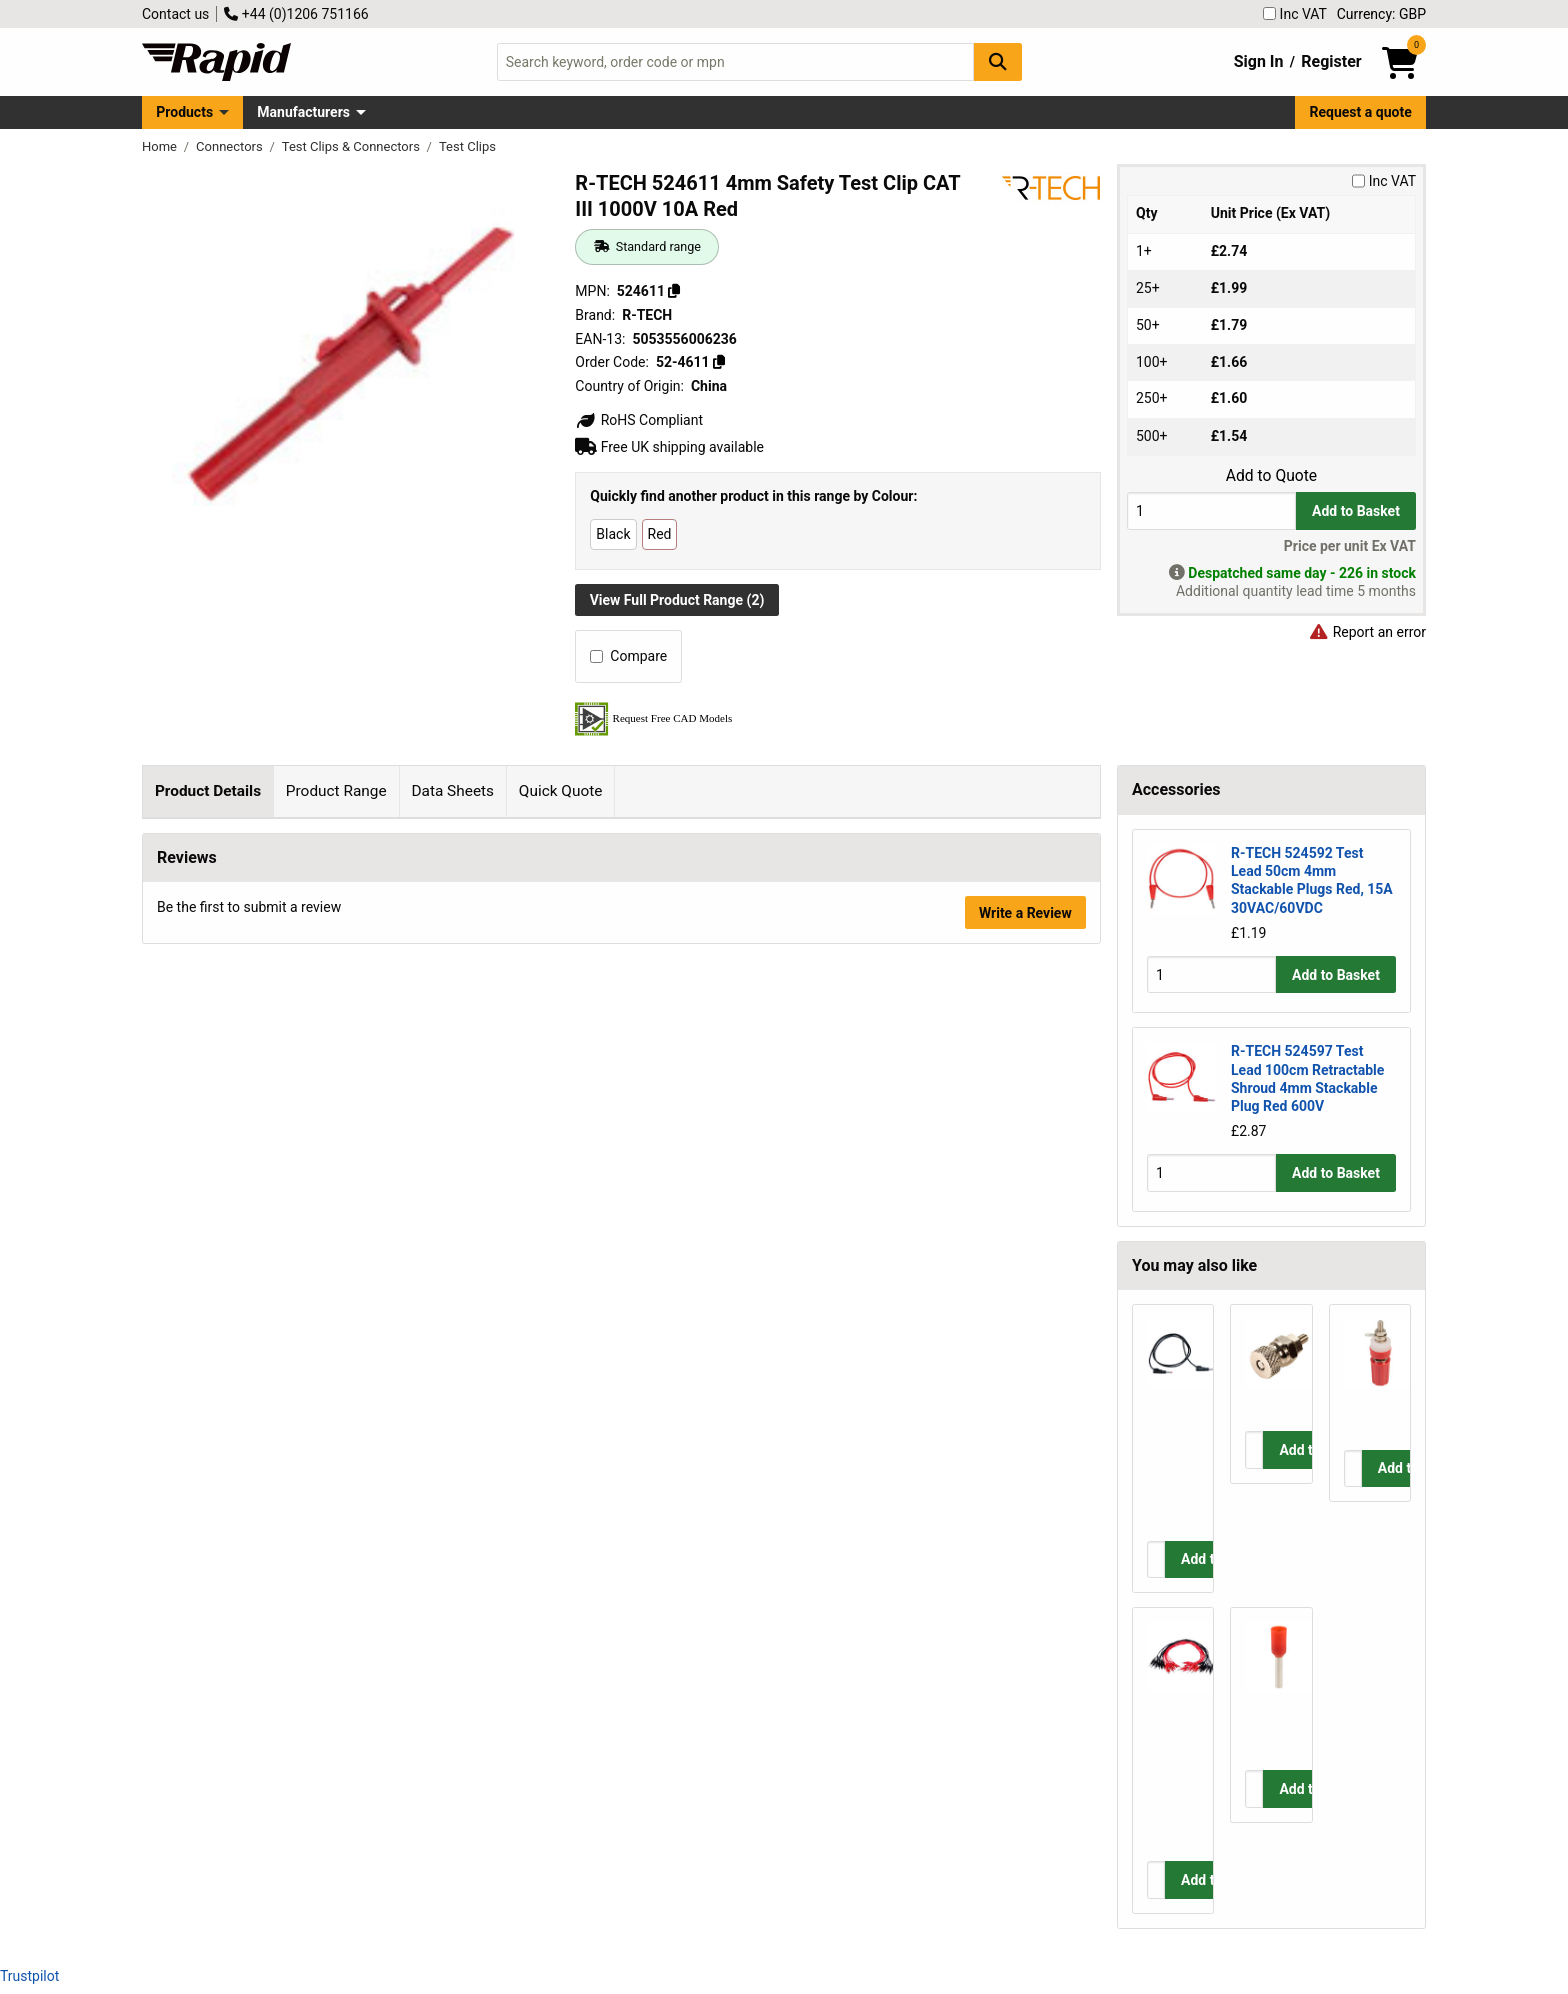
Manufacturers (303, 112)
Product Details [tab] (208, 791)
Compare (628, 656)
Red (660, 534)
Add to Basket (1356, 511)
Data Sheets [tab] (452, 791)
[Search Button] (998, 61)
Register (1331, 61)
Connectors (231, 146)
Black (613, 534)
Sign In (1259, 61)
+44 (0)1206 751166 (296, 14)
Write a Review (1025, 1371)
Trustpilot (29, 1976)
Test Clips (467, 146)
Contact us (175, 14)
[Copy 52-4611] (719, 362)
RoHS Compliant (639, 420)
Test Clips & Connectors (352, 146)
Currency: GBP (1381, 14)
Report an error (1367, 632)
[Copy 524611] (674, 291)
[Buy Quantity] (1211, 510)
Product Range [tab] (336, 791)
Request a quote (1361, 112)
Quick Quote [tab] (561, 791)
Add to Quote (1271, 476)
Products (184, 112)
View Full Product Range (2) (677, 600)
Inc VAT (1295, 14)
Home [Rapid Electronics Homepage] (161, 146)
